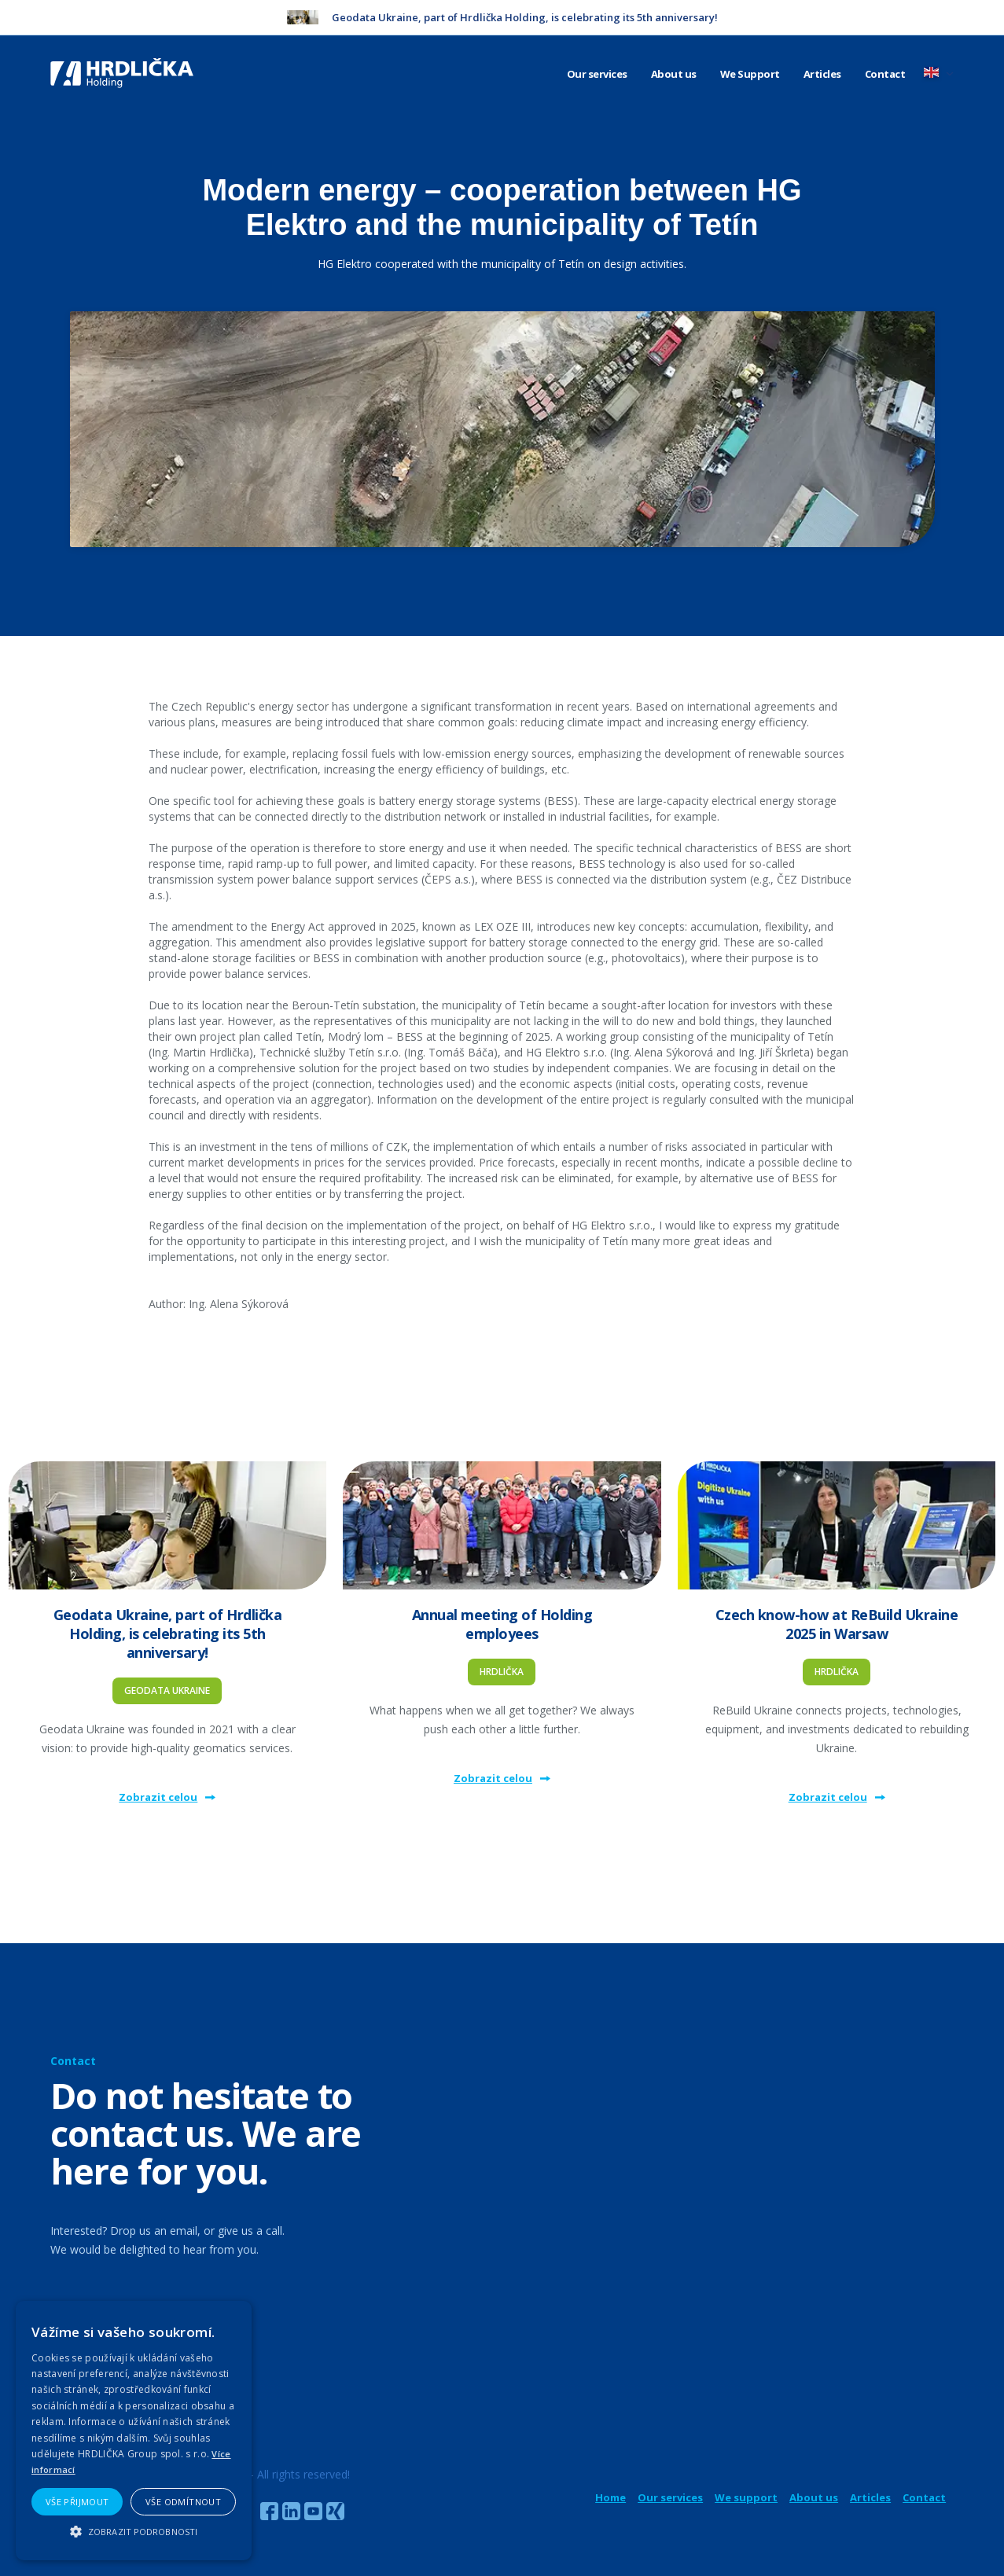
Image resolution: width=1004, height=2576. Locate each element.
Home (610, 2497)
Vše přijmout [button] (77, 2502)
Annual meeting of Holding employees (502, 1624)
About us (674, 74)
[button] (133, 2531)
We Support (750, 74)
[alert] (134, 2430)
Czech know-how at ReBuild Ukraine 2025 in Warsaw (836, 1624)
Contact (885, 74)
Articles (822, 74)
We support (746, 2497)
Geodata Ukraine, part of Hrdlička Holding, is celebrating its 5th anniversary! (167, 1633)
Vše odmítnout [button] (183, 2502)
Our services (597, 74)
